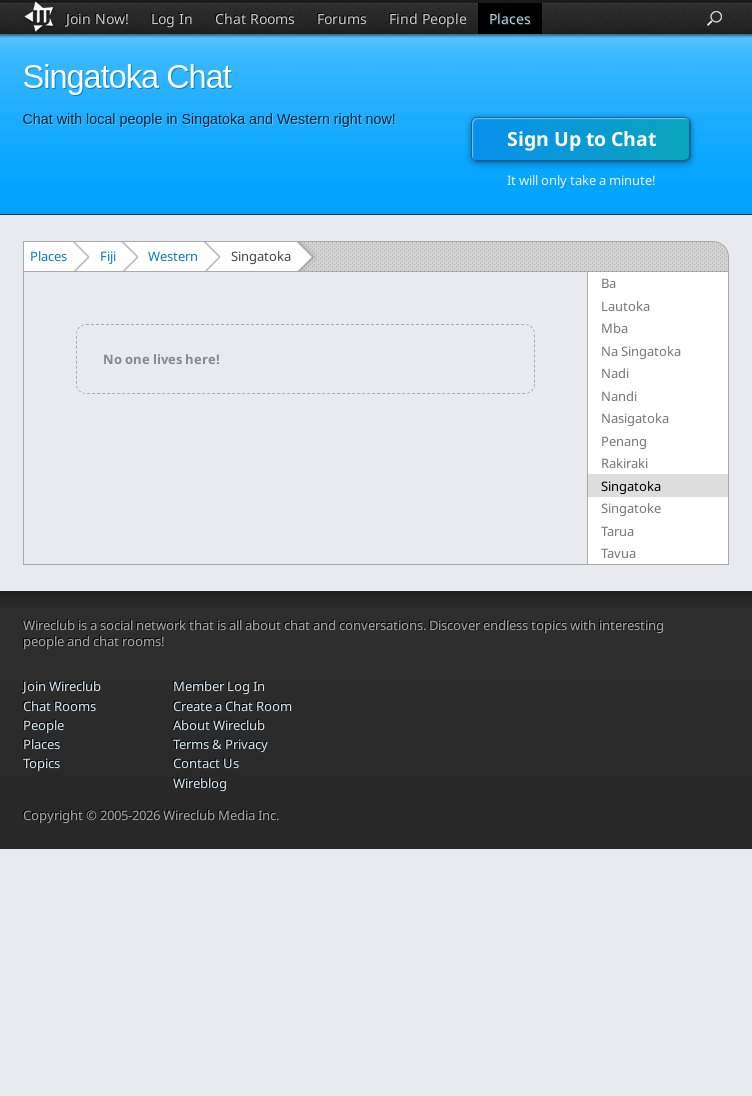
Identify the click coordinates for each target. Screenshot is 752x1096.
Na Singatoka (641, 351)
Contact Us (206, 763)
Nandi (619, 396)
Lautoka (625, 306)
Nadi (615, 373)
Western (173, 256)
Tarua (617, 531)
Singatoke (631, 508)
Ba (608, 283)
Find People (428, 18)
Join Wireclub (62, 686)
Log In (172, 18)
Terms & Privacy (220, 744)
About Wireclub (219, 725)
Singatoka (631, 486)
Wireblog (200, 783)
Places (510, 18)
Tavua (618, 553)
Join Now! (97, 18)
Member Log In (219, 686)
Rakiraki (624, 463)
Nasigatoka (635, 418)
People (43, 725)
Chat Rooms (255, 18)
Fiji (108, 256)
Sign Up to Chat (581, 138)
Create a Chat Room (232, 706)
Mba (614, 328)
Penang (624, 441)
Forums (342, 18)
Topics (41, 763)
